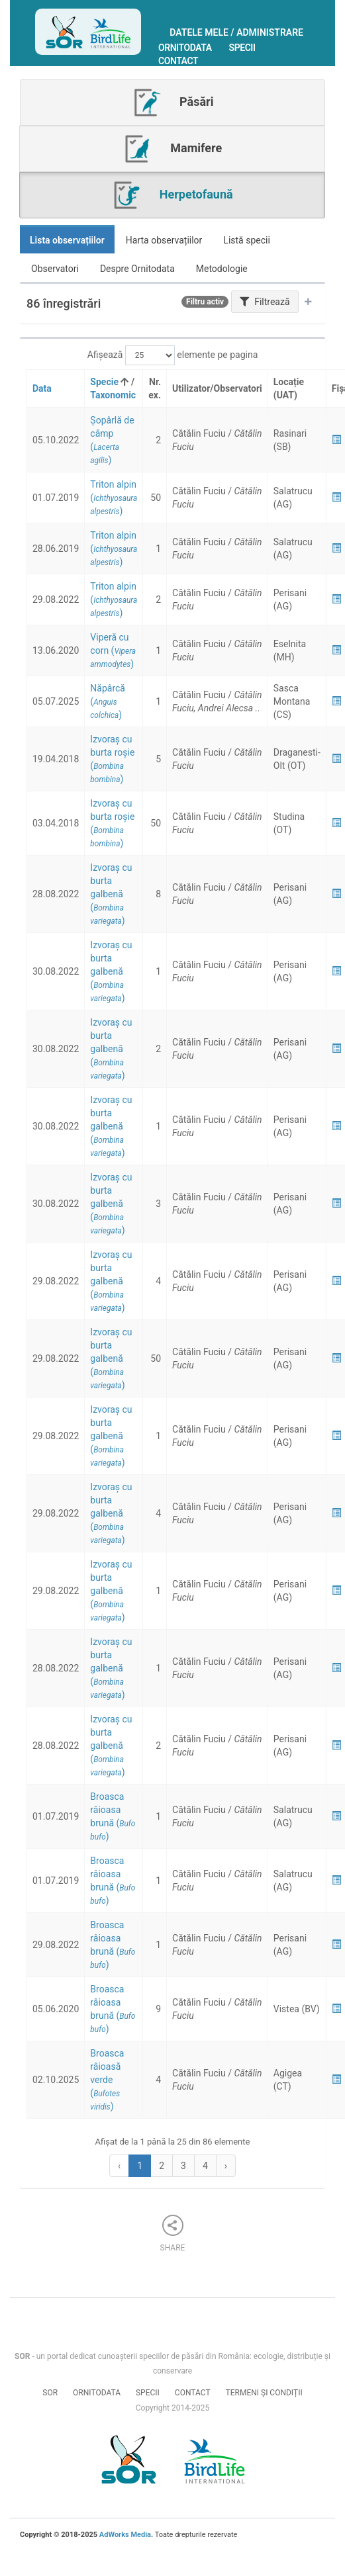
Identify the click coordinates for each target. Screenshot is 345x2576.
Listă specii (246, 240)
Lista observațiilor (67, 240)
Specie (104, 382)
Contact (178, 61)
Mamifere (172, 149)
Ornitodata (185, 47)
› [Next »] (225, 2165)
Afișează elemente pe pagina (172, 355)
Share (172, 2233)
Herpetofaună (171, 195)
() (113, 497)
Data (42, 388)
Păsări (173, 102)
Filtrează (265, 301)
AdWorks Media (125, 2534)
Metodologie (222, 268)
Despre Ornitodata (137, 268)
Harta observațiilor (164, 240)
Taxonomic (113, 395)
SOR (50, 2392)
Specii (242, 47)
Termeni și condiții (264, 2392)
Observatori (55, 268)
